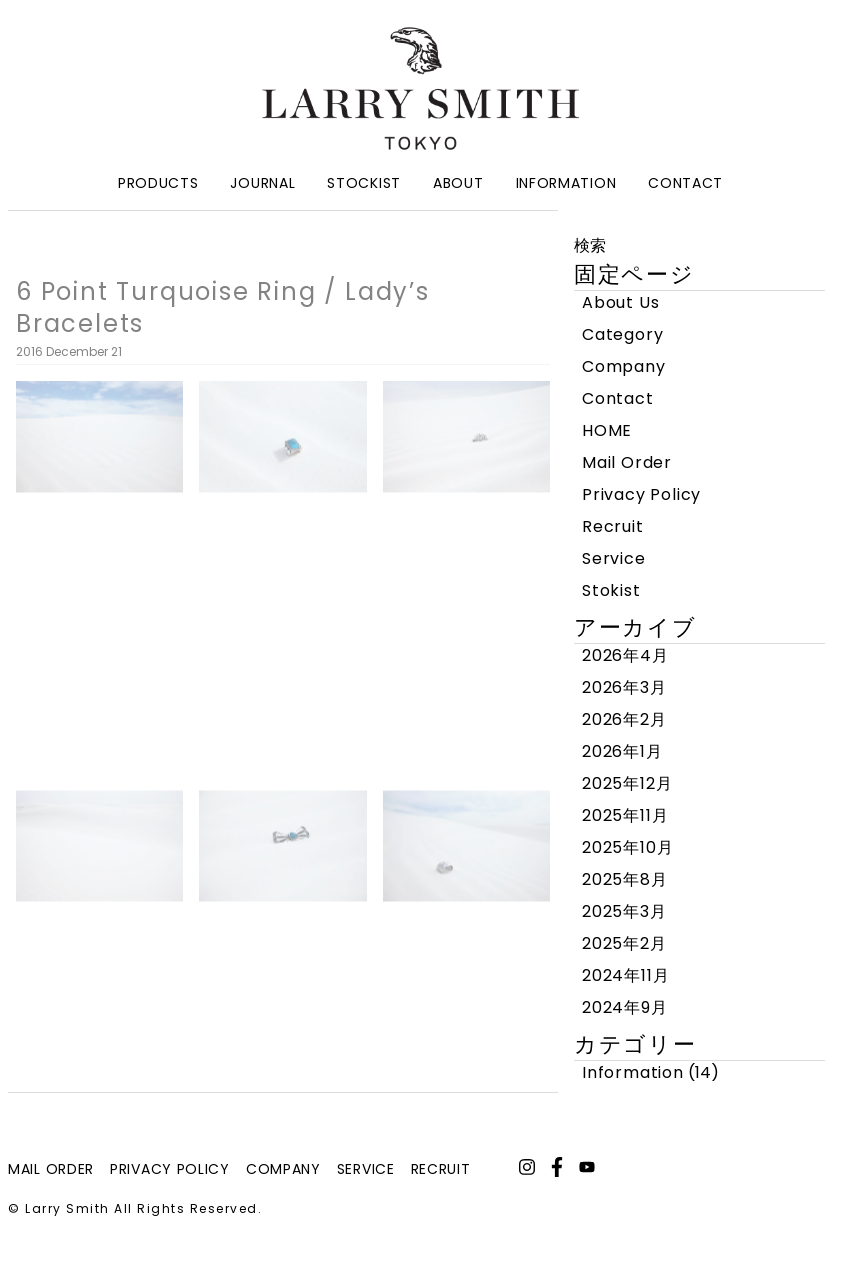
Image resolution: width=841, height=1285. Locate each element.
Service (614, 558)
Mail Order (627, 462)
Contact (685, 183)
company (283, 1169)
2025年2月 (624, 943)
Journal (262, 183)
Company (624, 366)
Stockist (364, 183)
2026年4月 (625, 655)
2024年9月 (625, 1007)
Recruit (613, 526)
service (366, 1169)
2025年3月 (624, 911)
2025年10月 (627, 847)
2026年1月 (622, 751)
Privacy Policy (641, 494)
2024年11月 (625, 975)
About (458, 183)
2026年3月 (624, 687)
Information (566, 183)
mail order (51, 1169)
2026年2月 (624, 719)
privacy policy (170, 1169)
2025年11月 (625, 815)
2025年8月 (625, 879)
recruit (441, 1169)
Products (158, 183)
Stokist (611, 590)
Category (622, 334)
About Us (620, 302)
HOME (607, 430)
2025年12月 (627, 783)
